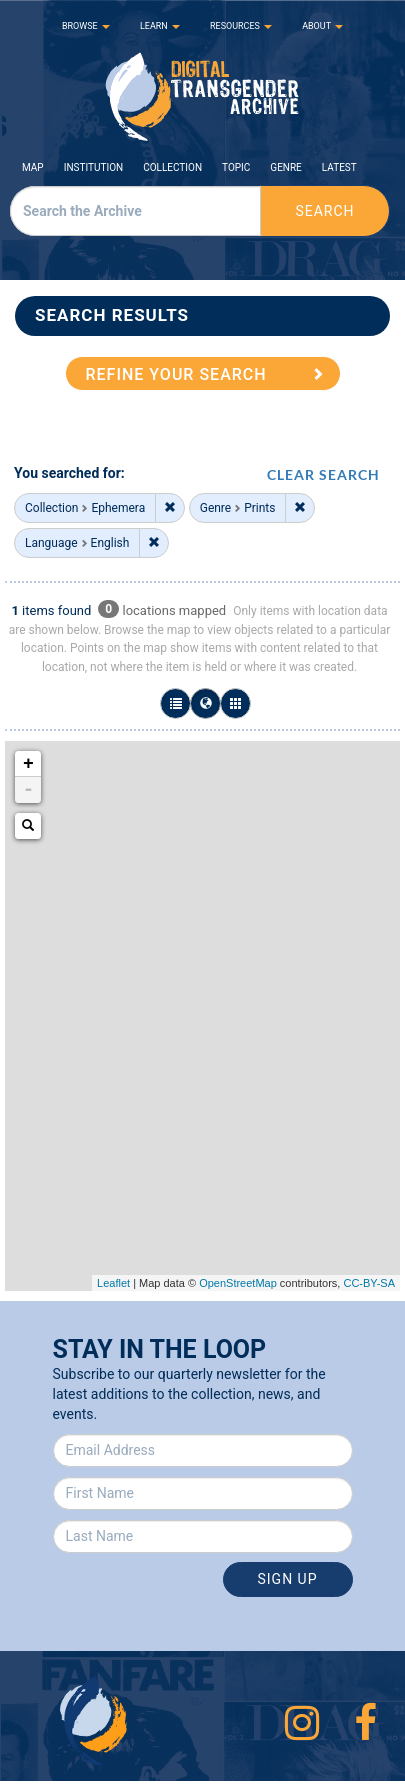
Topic (236, 167)
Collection (172, 167)
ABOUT (322, 26)
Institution (94, 167)
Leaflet (113, 1283)
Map (33, 167)
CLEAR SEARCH (323, 474)
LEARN (160, 26)
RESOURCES (241, 26)
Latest (339, 167)
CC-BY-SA (369, 1283)
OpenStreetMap (238, 1283)
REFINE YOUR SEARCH (176, 374)
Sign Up (287, 1579)
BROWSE (86, 26)
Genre (285, 167)
